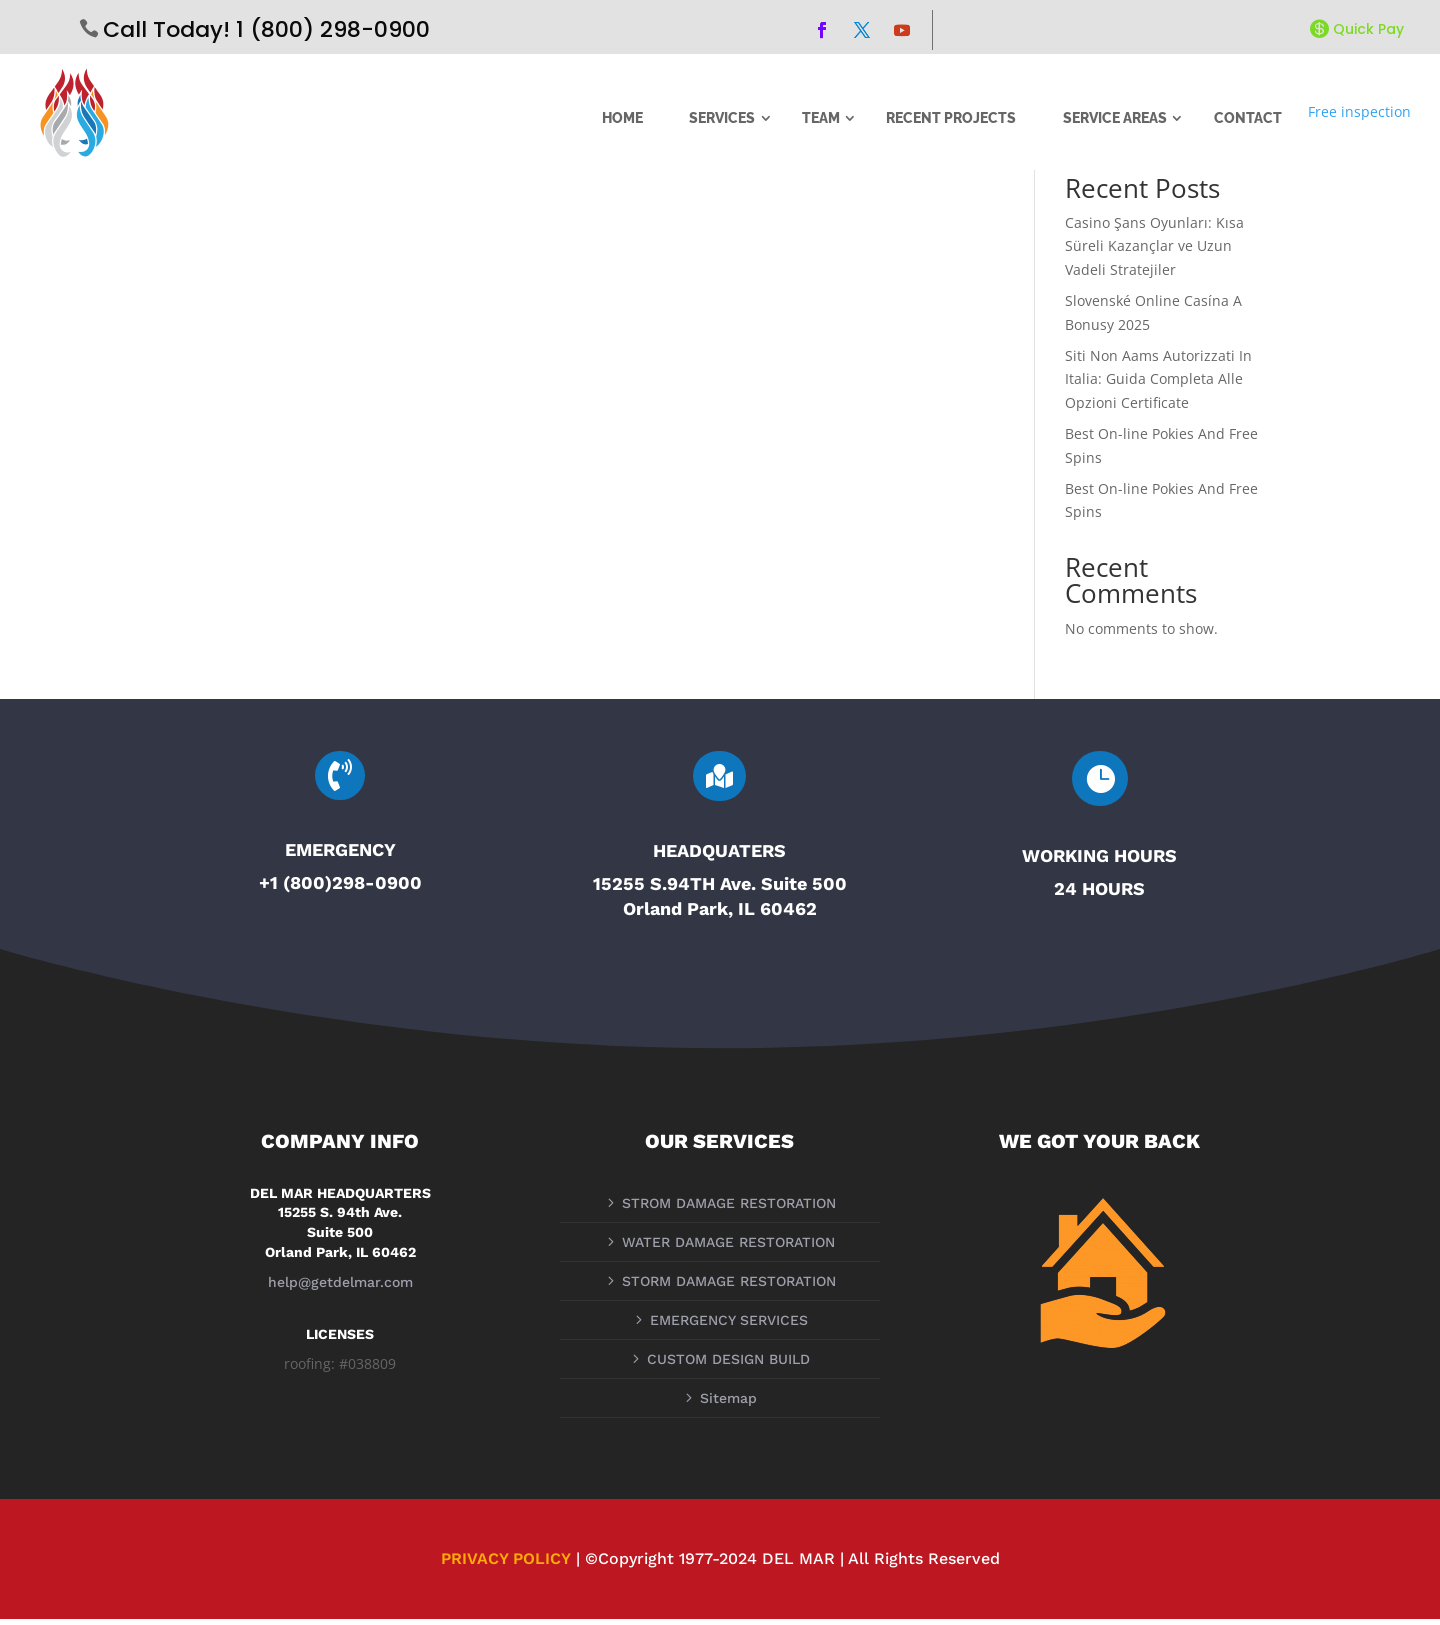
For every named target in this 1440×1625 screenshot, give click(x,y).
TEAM (821, 118)
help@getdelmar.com (340, 1289)
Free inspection (1359, 111)
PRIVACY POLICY (506, 1564)
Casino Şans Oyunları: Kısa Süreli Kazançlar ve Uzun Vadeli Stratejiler (1154, 252)
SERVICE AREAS (1115, 118)
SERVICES (722, 118)
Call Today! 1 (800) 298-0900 (266, 29)
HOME (622, 118)
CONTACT (1248, 118)
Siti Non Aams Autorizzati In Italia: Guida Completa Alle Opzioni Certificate (1158, 385)
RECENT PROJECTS (951, 118)
